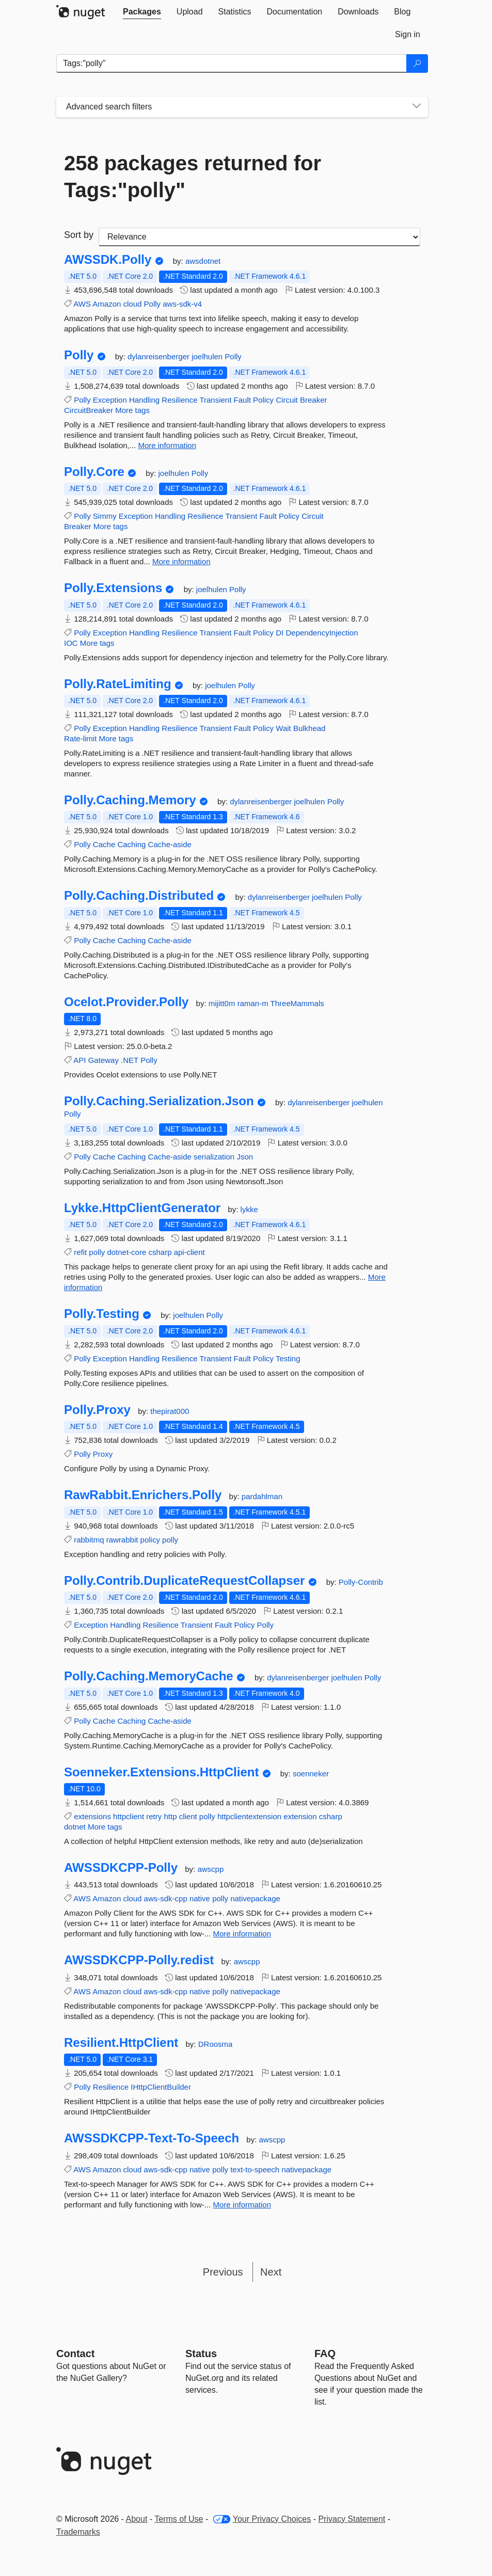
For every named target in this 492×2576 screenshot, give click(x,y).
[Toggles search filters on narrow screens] (416, 107)
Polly (152, 303)
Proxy (103, 1454)
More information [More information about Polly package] (167, 445)
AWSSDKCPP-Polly (121, 1867)
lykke (249, 1209)
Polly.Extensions (113, 588)
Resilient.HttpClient (121, 2042)
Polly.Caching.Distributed (139, 895)
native (199, 1898)
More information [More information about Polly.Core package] (181, 561)
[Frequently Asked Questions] (325, 2353)
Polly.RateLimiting (117, 684)
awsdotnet (202, 261)
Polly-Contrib (361, 1582)
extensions (92, 1816)
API (79, 1060)
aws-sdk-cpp (165, 1898)
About (137, 2519)
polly (97, 1252)
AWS (82, 303)
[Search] (417, 63)
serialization (214, 1156)
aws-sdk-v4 (182, 303)
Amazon (106, 303)
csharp (159, 1252)
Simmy (105, 516)
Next (270, 2272)
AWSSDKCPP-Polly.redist (139, 1960)
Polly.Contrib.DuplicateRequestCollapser (184, 1580)
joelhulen (208, 356)
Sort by (78, 235)
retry (154, 1816)
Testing (288, 1358)
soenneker (311, 1773)
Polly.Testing (101, 1313)
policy (150, 1539)
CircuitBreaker (88, 410)
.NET (129, 1060)
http (170, 1816)
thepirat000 (169, 1411)
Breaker (313, 399)
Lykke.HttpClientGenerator (142, 1208)
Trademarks (78, 2531)
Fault (242, 399)
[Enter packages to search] (231, 63)
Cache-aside (170, 844)
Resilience (179, 399)
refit (80, 1252)
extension (299, 1816)
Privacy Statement (351, 2519)
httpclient (128, 1816)
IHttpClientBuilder (161, 2086)
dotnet (75, 1826)
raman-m (254, 1003)
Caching (131, 844)
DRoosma (215, 2044)
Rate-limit (80, 738)
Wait (283, 728)
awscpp (210, 1869)
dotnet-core (126, 1252)
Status (201, 2353)
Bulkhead (309, 728)
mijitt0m (223, 1003)
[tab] (142, 12)
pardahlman (262, 1496)
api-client (189, 1252)
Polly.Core (94, 472)
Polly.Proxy (97, 1410)
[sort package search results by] (259, 237)
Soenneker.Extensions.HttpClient (161, 1772)
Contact (75, 2353)
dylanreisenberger (160, 356)
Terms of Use (178, 2519)
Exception (110, 399)
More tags (132, 410)
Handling (144, 399)
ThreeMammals (297, 1003)
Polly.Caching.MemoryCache (148, 1676)
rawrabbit (122, 1539)
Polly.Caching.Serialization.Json (159, 1101)
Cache (104, 844)
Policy (263, 399)
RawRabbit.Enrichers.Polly (142, 1495)
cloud (132, 303)
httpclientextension (249, 1816)
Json (244, 1156)
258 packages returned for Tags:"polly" (192, 176)
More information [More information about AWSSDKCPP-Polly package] (242, 1933)
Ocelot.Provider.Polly (126, 1002)
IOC (71, 643)
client (188, 1816)
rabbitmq (89, 1539)
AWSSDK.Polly (107, 259)
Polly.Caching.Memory (130, 800)
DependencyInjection (321, 632)
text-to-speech (254, 2169)
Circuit (287, 399)
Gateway (103, 1060)
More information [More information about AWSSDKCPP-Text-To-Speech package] (242, 2204)
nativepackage (255, 1898)
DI (279, 632)
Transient (215, 399)
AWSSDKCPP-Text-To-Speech (151, 2138)
